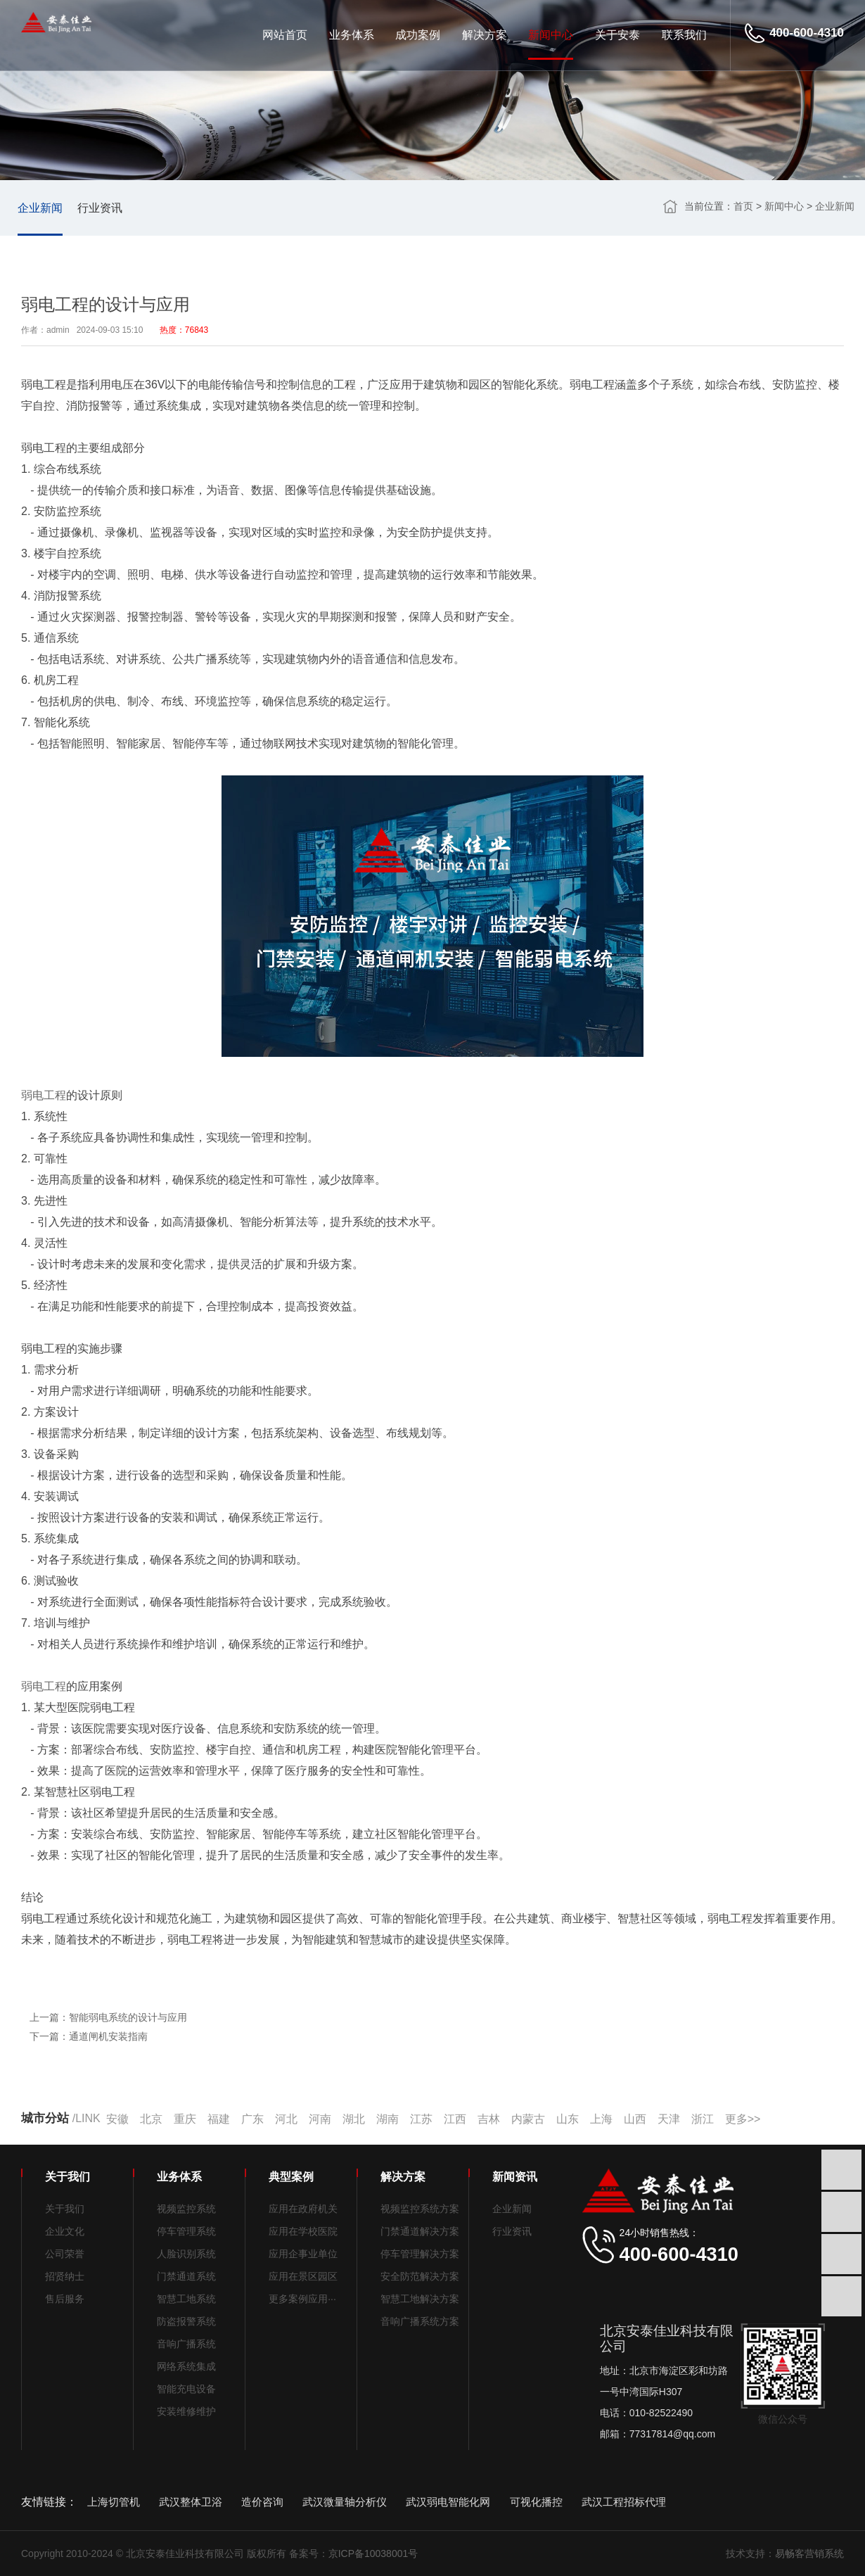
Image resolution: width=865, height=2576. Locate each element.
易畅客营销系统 (809, 2553)
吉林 (489, 2119)
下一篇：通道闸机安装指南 (89, 2036)
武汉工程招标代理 (624, 2502)
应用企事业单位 (303, 2253)
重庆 (185, 2119)
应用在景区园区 (303, 2276)
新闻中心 (550, 35)
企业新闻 (40, 208)
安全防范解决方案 (419, 2276)
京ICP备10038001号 (373, 2553)
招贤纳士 (64, 2276)
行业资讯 (99, 208)
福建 (218, 2119)
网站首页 (284, 35)
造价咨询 (262, 2502)
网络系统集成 (186, 2366)
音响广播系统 (186, 2343)
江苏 (421, 2119)
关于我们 (64, 2208)
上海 (601, 2119)
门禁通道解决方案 (419, 2231)
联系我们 (684, 35)
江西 (455, 2119)
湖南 (387, 2119)
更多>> (743, 2119)
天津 (669, 2119)
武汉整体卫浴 (190, 2502)
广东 (252, 2119)
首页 (743, 206)
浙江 (702, 2119)
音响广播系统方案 (419, 2321)
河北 (286, 2119)
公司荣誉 (64, 2253)
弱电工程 (43, 1095)
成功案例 (417, 35)
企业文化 (64, 2231)
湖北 (353, 2119)
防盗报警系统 (186, 2321)
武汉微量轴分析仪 (344, 2502)
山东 (567, 2119)
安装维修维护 (186, 2411)
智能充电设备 (186, 2388)
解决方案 (484, 35)
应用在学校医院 (303, 2231)
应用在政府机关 (303, 2208)
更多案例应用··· (302, 2298)
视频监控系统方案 (419, 2208)
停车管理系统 (186, 2231)
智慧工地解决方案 (419, 2298)
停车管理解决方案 (419, 2253)
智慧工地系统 (186, 2298)
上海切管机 (113, 2502)
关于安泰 (617, 35)
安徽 (117, 2119)
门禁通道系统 (186, 2276)
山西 (635, 2119)
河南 (320, 2119)
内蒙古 (528, 2119)
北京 (151, 2119)
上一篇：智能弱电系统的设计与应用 (108, 2017)
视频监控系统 (186, 2208)
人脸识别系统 (186, 2253)
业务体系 (351, 35)
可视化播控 (536, 2502)
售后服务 (64, 2298)
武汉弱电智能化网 (448, 2502)
